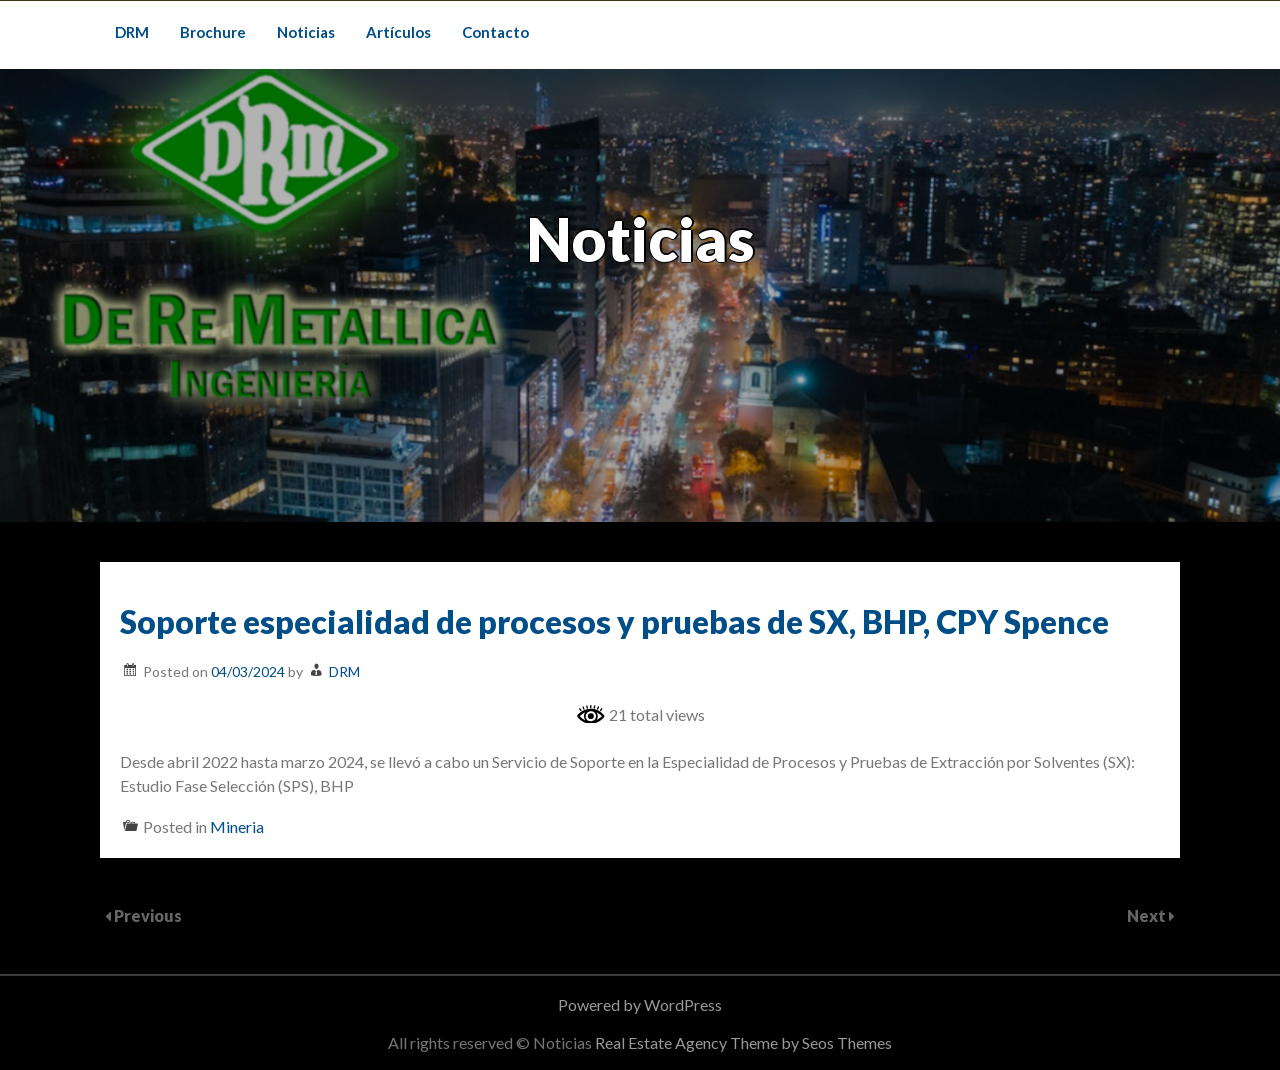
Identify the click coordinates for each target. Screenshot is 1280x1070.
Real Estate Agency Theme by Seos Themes (743, 1042)
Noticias (306, 32)
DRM (132, 32)
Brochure (213, 32)
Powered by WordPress (640, 1004)
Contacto (495, 32)
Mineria (237, 826)
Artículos (398, 32)
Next (1148, 915)
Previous (148, 915)
